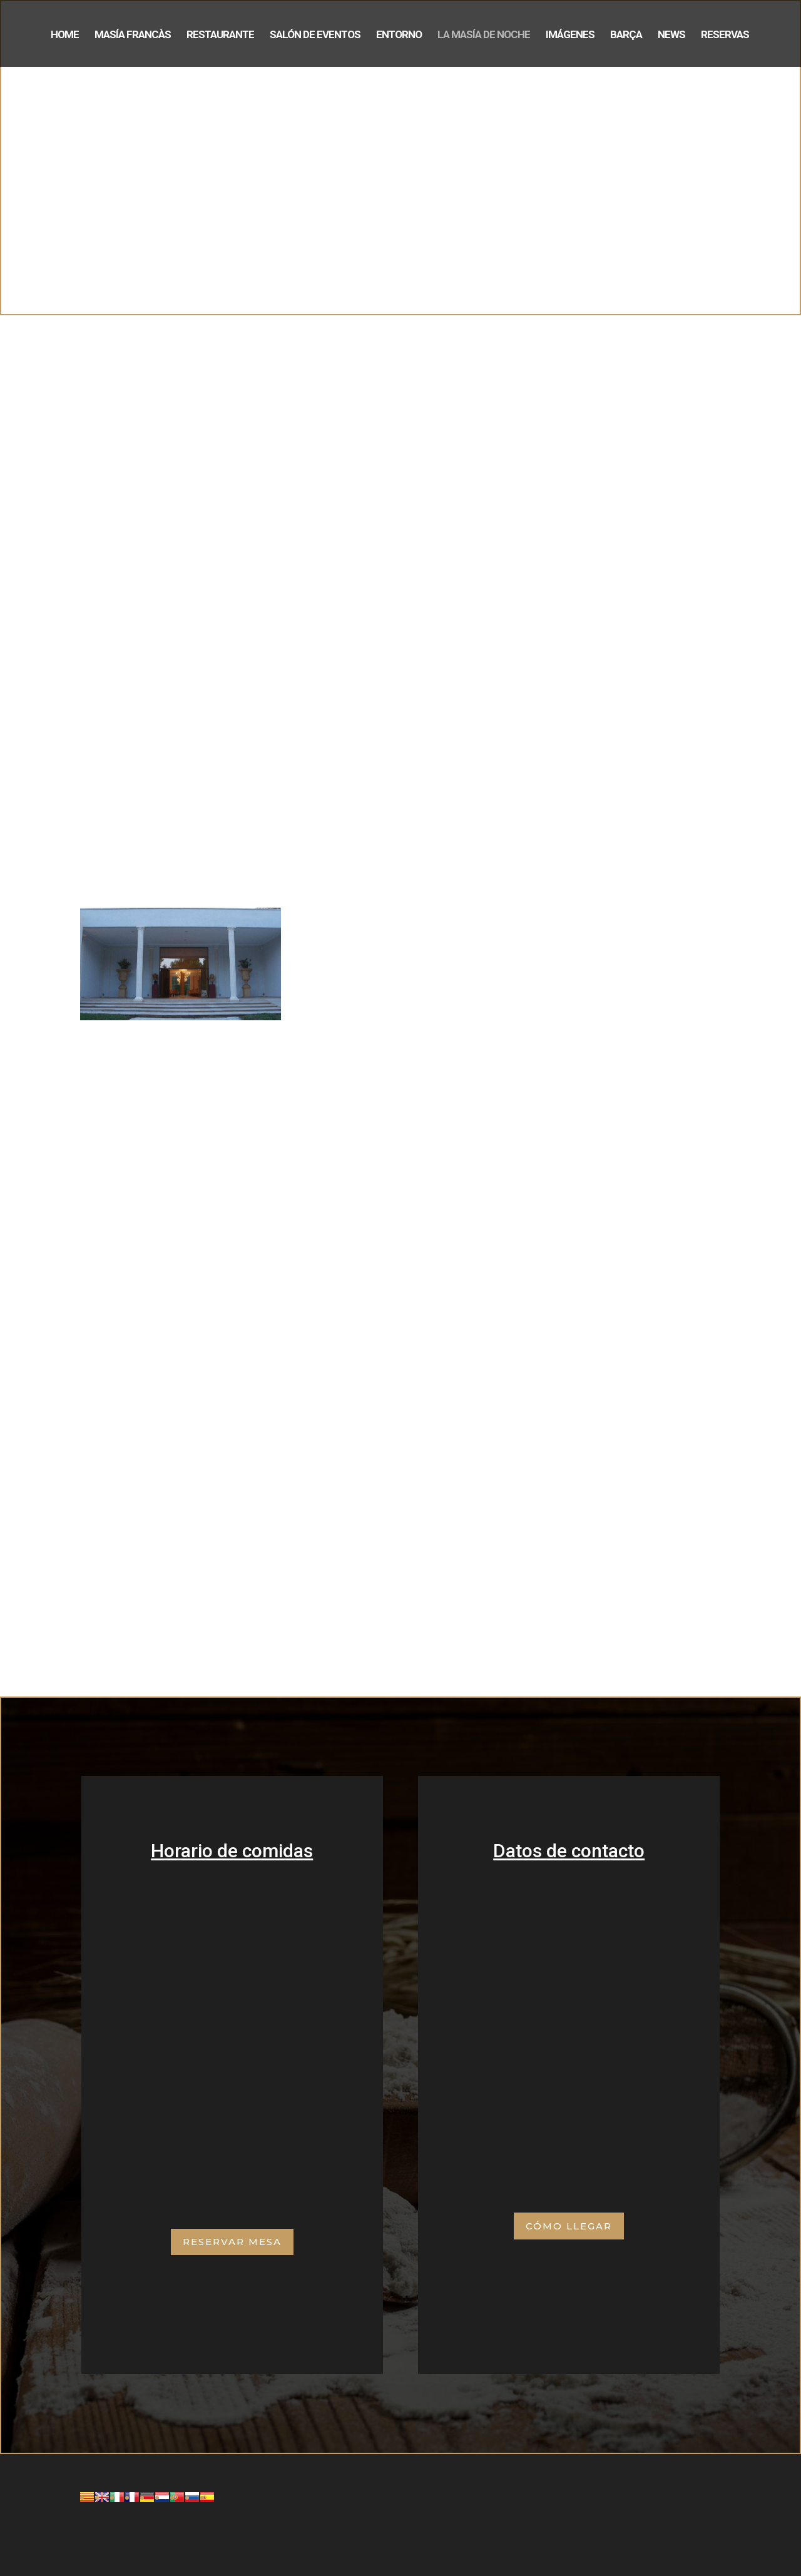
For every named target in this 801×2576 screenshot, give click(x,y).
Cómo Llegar (569, 2226)
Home (65, 35)
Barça (626, 35)
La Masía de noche (483, 35)
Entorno (399, 35)
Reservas (725, 35)
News (671, 35)
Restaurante (220, 35)
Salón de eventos (315, 35)
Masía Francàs (132, 35)
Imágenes (570, 35)
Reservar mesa (232, 2242)
